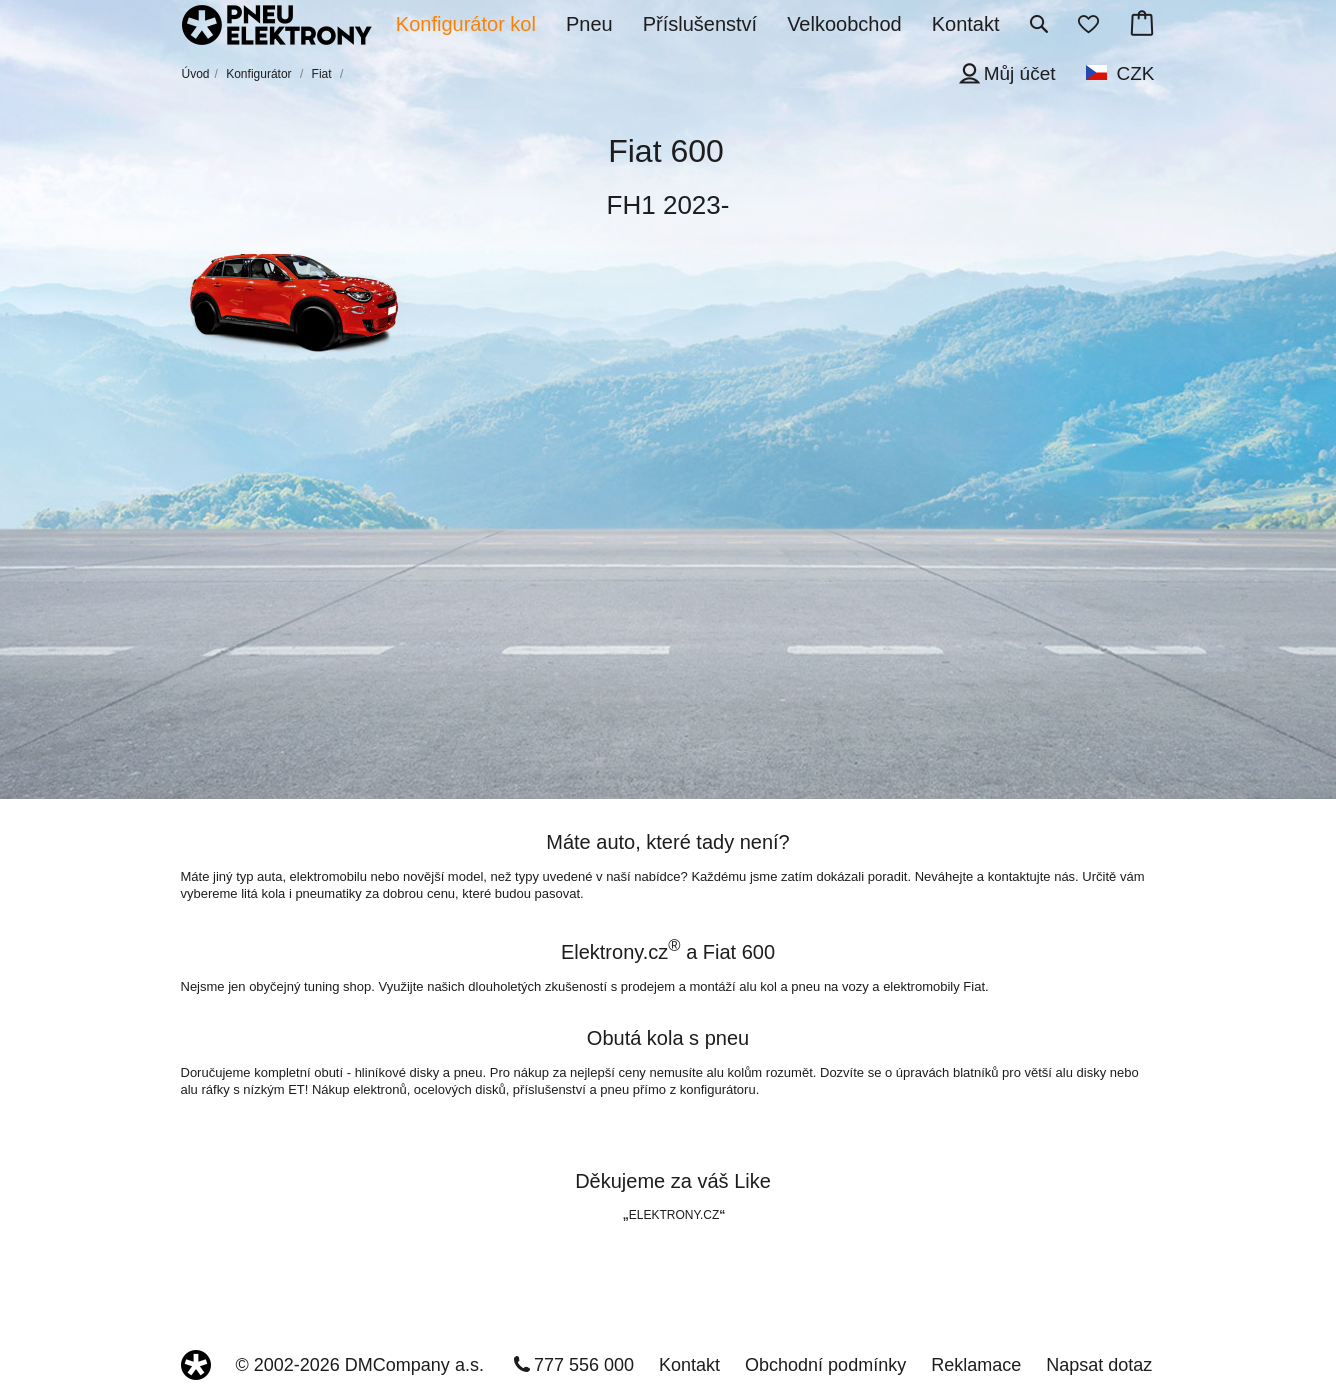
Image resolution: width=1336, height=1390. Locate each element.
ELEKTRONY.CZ (674, 1215)
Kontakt (689, 1365)
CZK (1136, 73)
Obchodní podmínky (825, 1365)
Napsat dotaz (1099, 1365)
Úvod (196, 74)
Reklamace (976, 1365)
